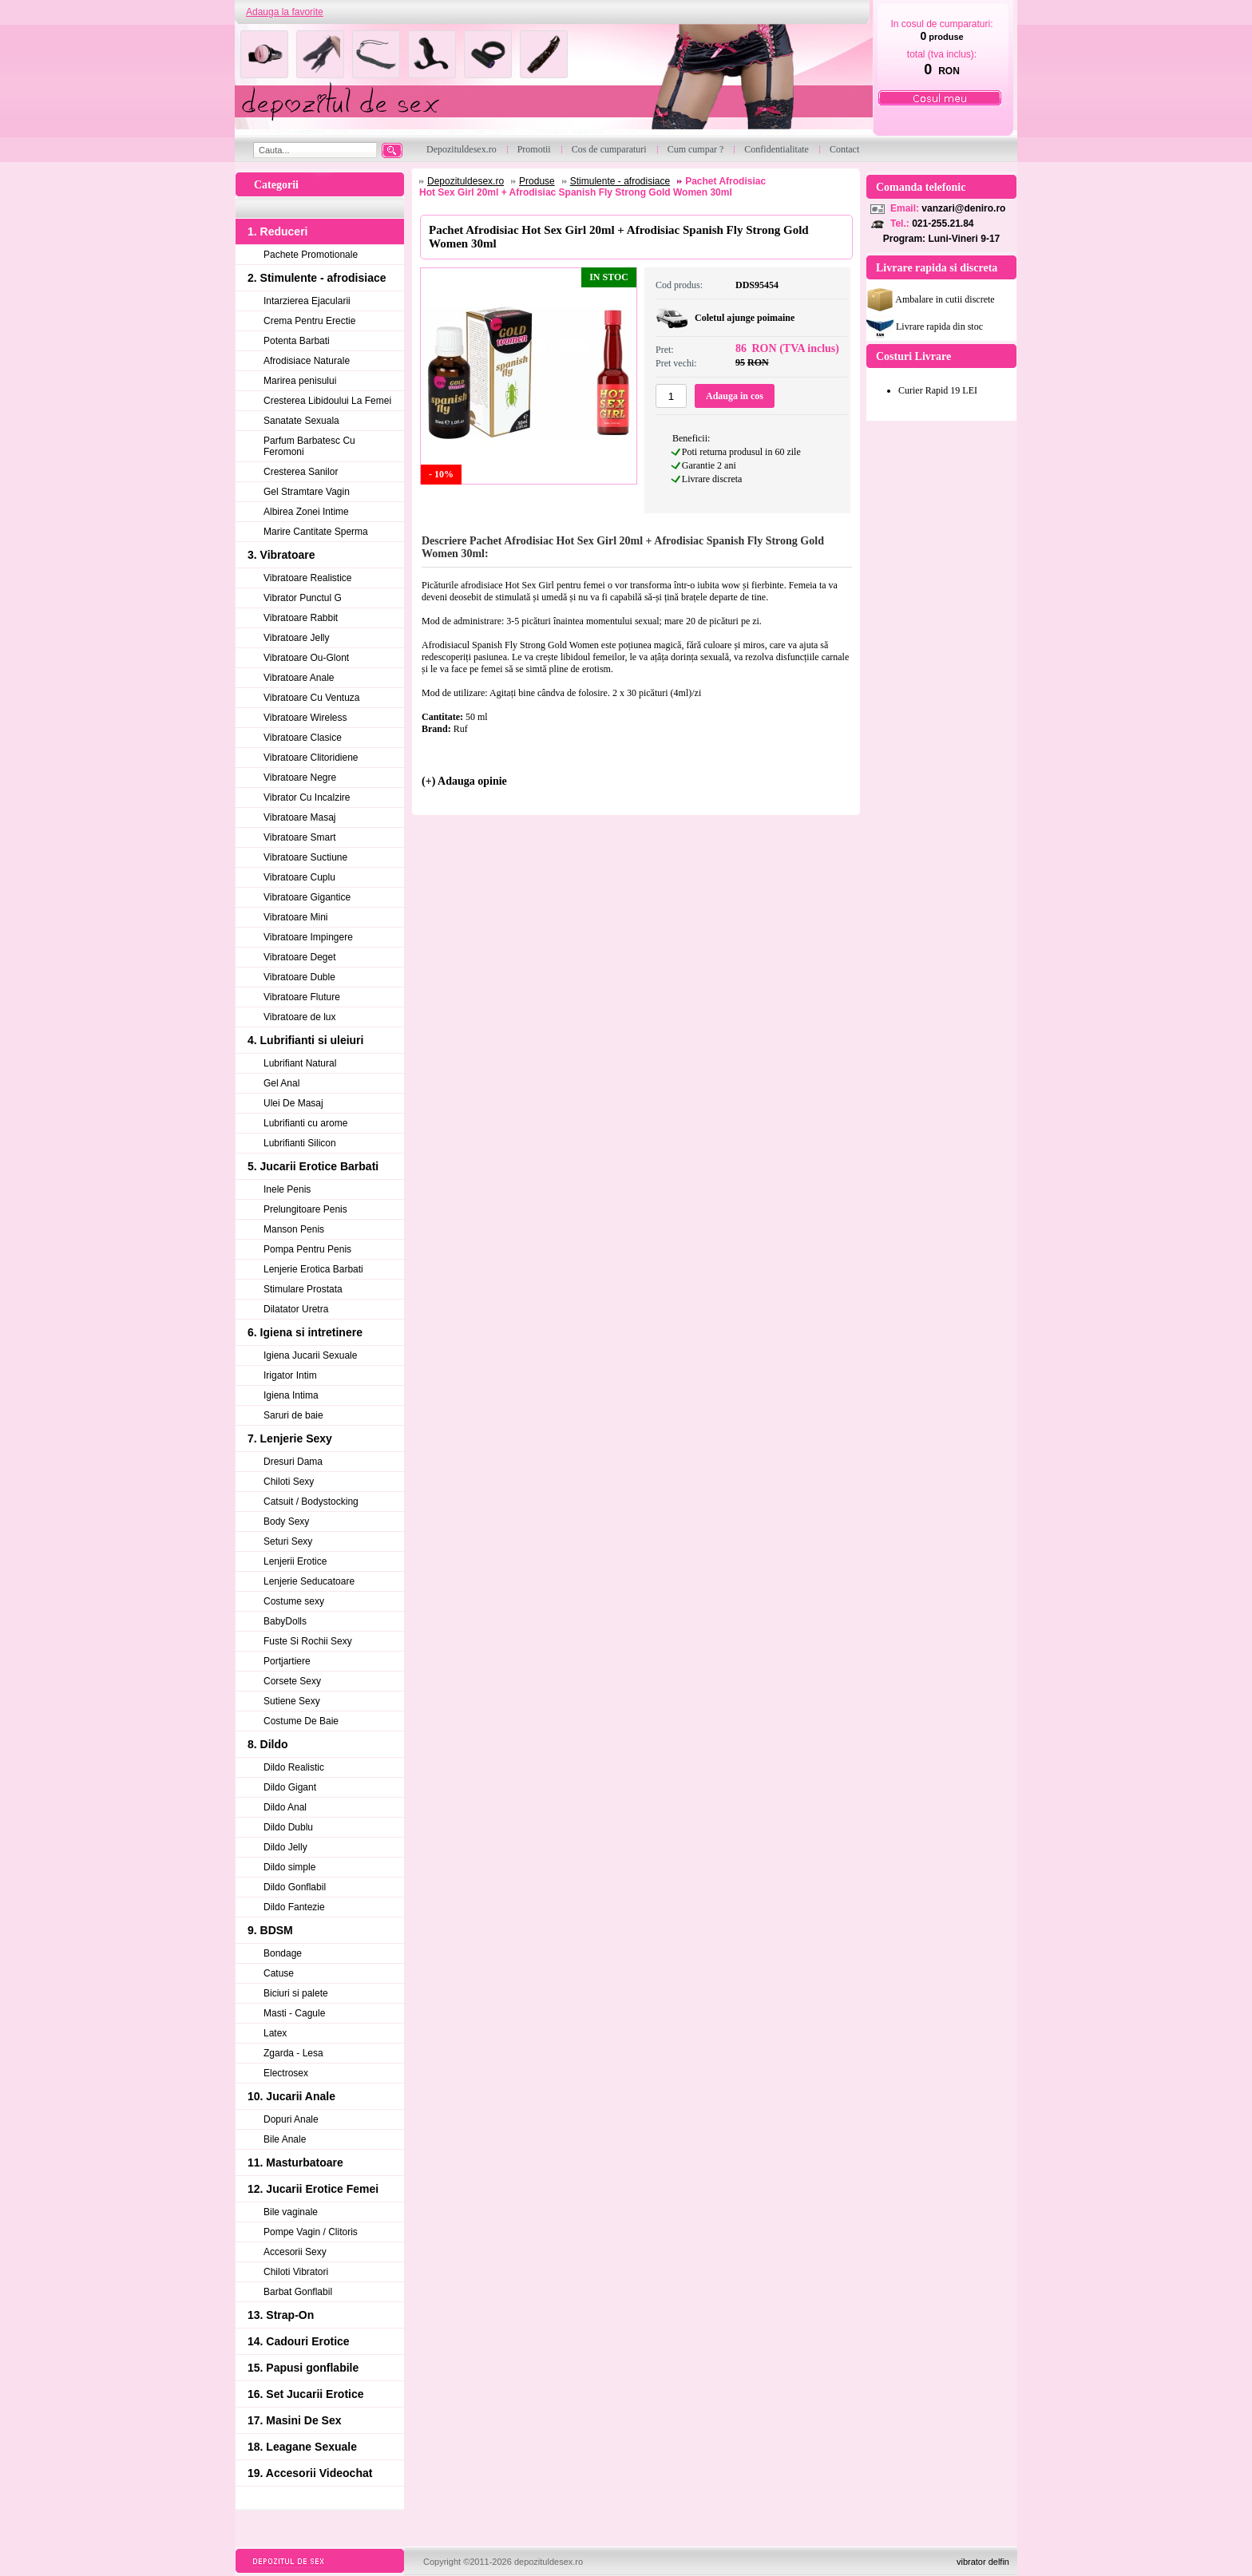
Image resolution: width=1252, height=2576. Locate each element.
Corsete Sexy (292, 1681)
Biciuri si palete (295, 1993)
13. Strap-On (281, 2315)
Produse (537, 181)
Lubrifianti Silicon (299, 1143)
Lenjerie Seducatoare (309, 1581)
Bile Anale (284, 2139)
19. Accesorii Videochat (310, 2473)
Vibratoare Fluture (301, 997)
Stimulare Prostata (303, 1289)
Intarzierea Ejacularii (307, 301)
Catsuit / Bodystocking (311, 1501)
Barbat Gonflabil (297, 2291)
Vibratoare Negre (299, 777)
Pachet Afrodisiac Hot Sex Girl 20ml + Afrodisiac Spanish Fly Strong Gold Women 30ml (592, 187)
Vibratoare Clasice (302, 737)
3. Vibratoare (281, 554)
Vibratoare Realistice (307, 578)
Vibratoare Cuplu (299, 877)
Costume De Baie (301, 1721)
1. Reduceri (277, 231)
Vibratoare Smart (299, 837)
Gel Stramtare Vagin (306, 491)
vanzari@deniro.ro (963, 208)
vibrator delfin (983, 2561)
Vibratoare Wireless (305, 717)
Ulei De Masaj (293, 1103)
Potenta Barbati (296, 340)
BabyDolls (285, 1621)
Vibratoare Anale (299, 677)
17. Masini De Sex (295, 2420)
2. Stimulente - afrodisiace (317, 277)
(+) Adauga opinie (464, 781)
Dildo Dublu (288, 1827)
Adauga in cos (734, 396)
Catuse (278, 1973)
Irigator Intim (290, 1375)
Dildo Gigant (289, 1787)
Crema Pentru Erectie (309, 320)
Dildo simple (289, 1867)
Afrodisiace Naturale (306, 360)
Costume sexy (293, 1601)
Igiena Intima (291, 1395)
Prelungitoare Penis (305, 1209)
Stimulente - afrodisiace (620, 181)
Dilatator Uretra (295, 1309)
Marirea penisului (299, 380)
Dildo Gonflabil (294, 1887)
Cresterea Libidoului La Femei (327, 400)
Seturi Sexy (287, 1541)
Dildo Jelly (285, 1847)
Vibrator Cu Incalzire (307, 797)
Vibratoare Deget (299, 957)
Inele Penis (287, 1189)
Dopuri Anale (291, 2119)
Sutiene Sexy (291, 1701)
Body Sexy (286, 1521)
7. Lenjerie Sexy (290, 1438)
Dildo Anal (285, 1807)
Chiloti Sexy (288, 1481)
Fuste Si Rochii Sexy (307, 1641)
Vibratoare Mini (295, 917)
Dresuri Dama (293, 1461)
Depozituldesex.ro (465, 181)
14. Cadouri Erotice (299, 2341)
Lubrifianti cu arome (305, 1123)
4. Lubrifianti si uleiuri (305, 1040)
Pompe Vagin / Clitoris (310, 2232)
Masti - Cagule (294, 2013)
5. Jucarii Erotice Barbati (313, 1166)
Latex (275, 2033)
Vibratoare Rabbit (300, 617)
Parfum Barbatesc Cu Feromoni (309, 446)
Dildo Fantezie (294, 1907)
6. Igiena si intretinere (305, 1332)
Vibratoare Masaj (299, 817)
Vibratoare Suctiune (305, 857)
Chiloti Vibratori (295, 2271)
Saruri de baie (293, 1415)
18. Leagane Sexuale (302, 2446)
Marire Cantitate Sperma (315, 531)
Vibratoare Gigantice (307, 897)
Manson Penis (293, 1229)
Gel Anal (281, 1083)
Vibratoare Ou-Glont (306, 657)
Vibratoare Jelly (296, 637)
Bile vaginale (290, 2212)
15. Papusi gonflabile (303, 2367)
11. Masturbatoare (295, 2162)
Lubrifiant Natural (299, 1063)
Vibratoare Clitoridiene (311, 757)
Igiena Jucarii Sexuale (310, 1355)
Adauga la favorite (284, 12)
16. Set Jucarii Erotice (306, 2394)
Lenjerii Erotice (295, 1561)
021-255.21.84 (942, 223)
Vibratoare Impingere (308, 937)
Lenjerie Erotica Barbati (313, 1269)
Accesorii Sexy (295, 2251)
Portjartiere (287, 1661)
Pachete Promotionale (310, 254)
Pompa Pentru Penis (307, 1249)
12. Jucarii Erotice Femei (313, 2188)
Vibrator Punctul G (302, 597)
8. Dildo (268, 1744)
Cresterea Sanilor (300, 471)
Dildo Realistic (293, 1767)
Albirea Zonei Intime (306, 511)
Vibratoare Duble (299, 977)
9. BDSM (270, 1930)
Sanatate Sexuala (301, 420)
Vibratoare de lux (299, 1017)
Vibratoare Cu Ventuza (311, 697)
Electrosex (285, 2073)
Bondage (282, 1953)
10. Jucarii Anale (291, 2096)
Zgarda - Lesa (293, 2053)
